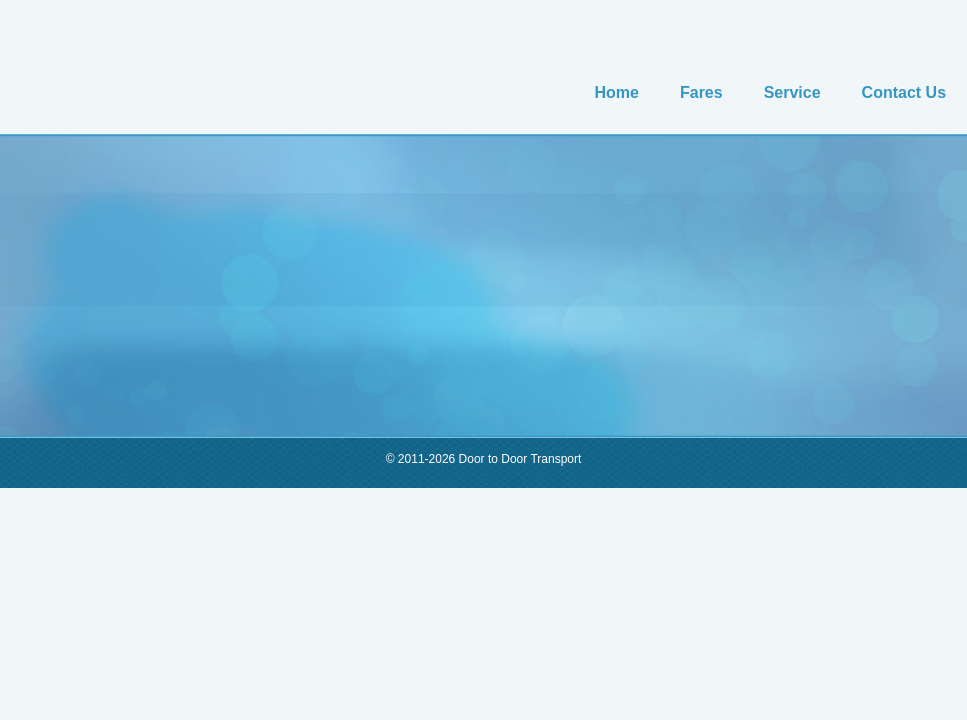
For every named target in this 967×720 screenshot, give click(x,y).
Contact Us (904, 92)
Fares (701, 92)
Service (792, 92)
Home (617, 92)
